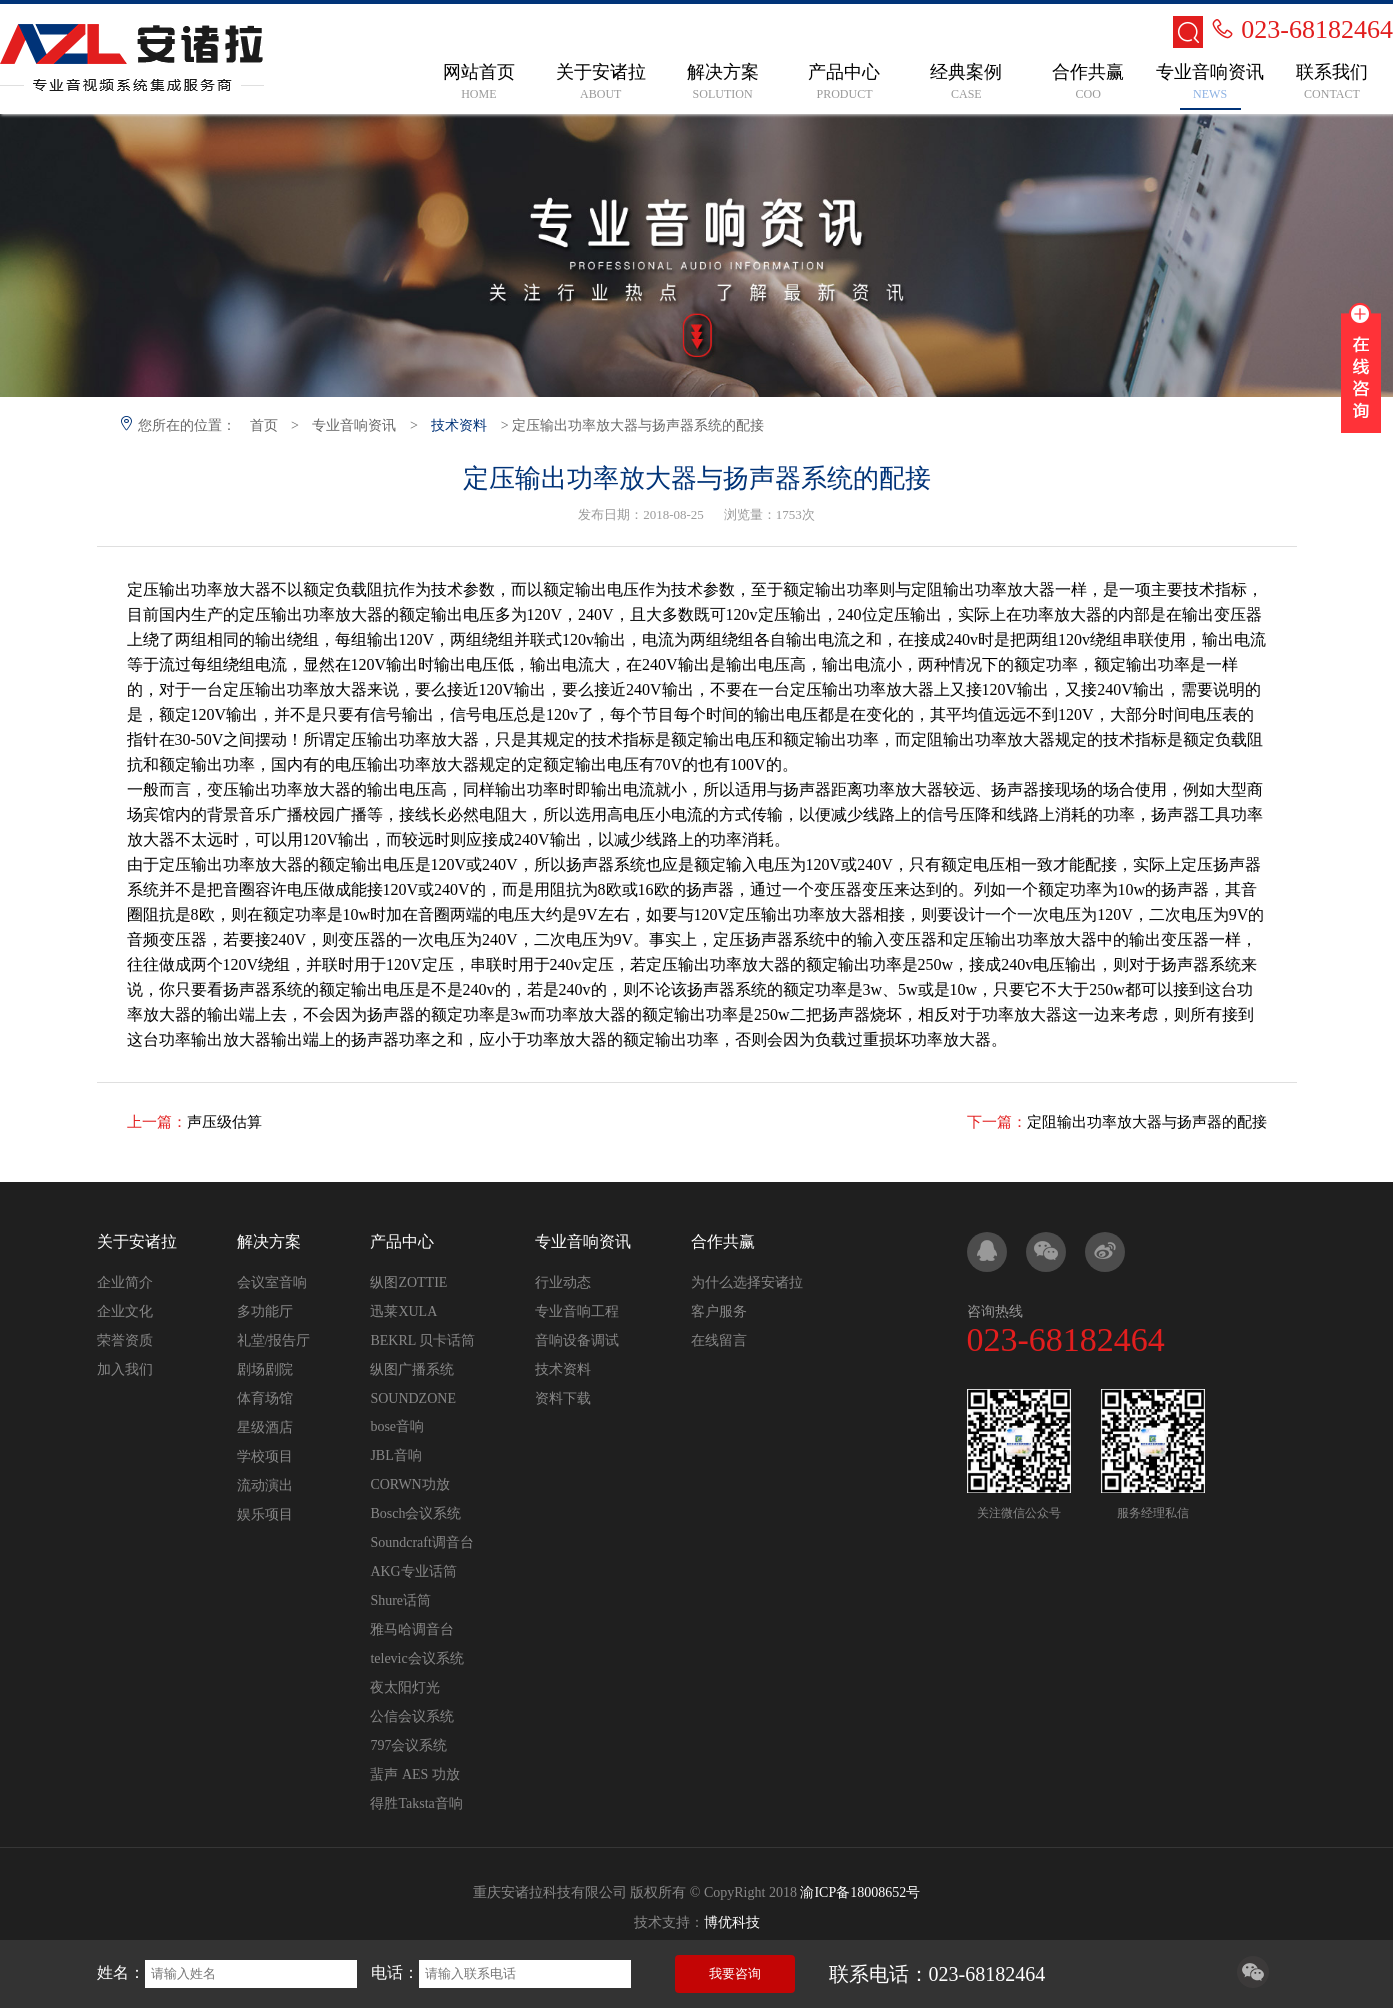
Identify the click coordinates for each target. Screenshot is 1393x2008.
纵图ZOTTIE (408, 1282)
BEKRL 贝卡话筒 (422, 1340)
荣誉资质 (125, 1340)
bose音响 (397, 1426)
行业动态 (563, 1282)
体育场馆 (265, 1398)
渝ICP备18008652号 (860, 1892)
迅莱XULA (403, 1311)
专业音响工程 (577, 1311)
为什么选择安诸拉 (747, 1282)
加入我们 (125, 1369)
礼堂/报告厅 (274, 1340)
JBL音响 (395, 1455)
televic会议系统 (416, 1658)
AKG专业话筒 (413, 1571)
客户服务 (719, 1311)
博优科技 (732, 1922)
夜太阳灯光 (405, 1687)
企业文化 (125, 1311)
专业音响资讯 (354, 425)
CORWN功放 (409, 1484)
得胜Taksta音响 (416, 1803)
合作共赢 (723, 1241)
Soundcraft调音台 (421, 1542)
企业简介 (125, 1282)
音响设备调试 (577, 1340)
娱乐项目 (265, 1514)
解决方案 (269, 1241)
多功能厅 (265, 1311)
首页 (264, 425)
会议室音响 (272, 1282)
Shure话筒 (400, 1600)
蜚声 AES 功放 (414, 1774)
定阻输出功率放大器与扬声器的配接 (1147, 1122)
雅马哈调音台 (412, 1629)
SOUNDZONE (413, 1398)
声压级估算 (224, 1122)
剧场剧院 (265, 1369)
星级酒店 (265, 1427)
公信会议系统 (412, 1716)
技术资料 (459, 425)
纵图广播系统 (412, 1369)
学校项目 (265, 1456)
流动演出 (265, 1485)
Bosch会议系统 (415, 1513)
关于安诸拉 (137, 1241)
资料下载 (563, 1398)
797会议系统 (408, 1745)
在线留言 (719, 1340)
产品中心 (402, 1241)
